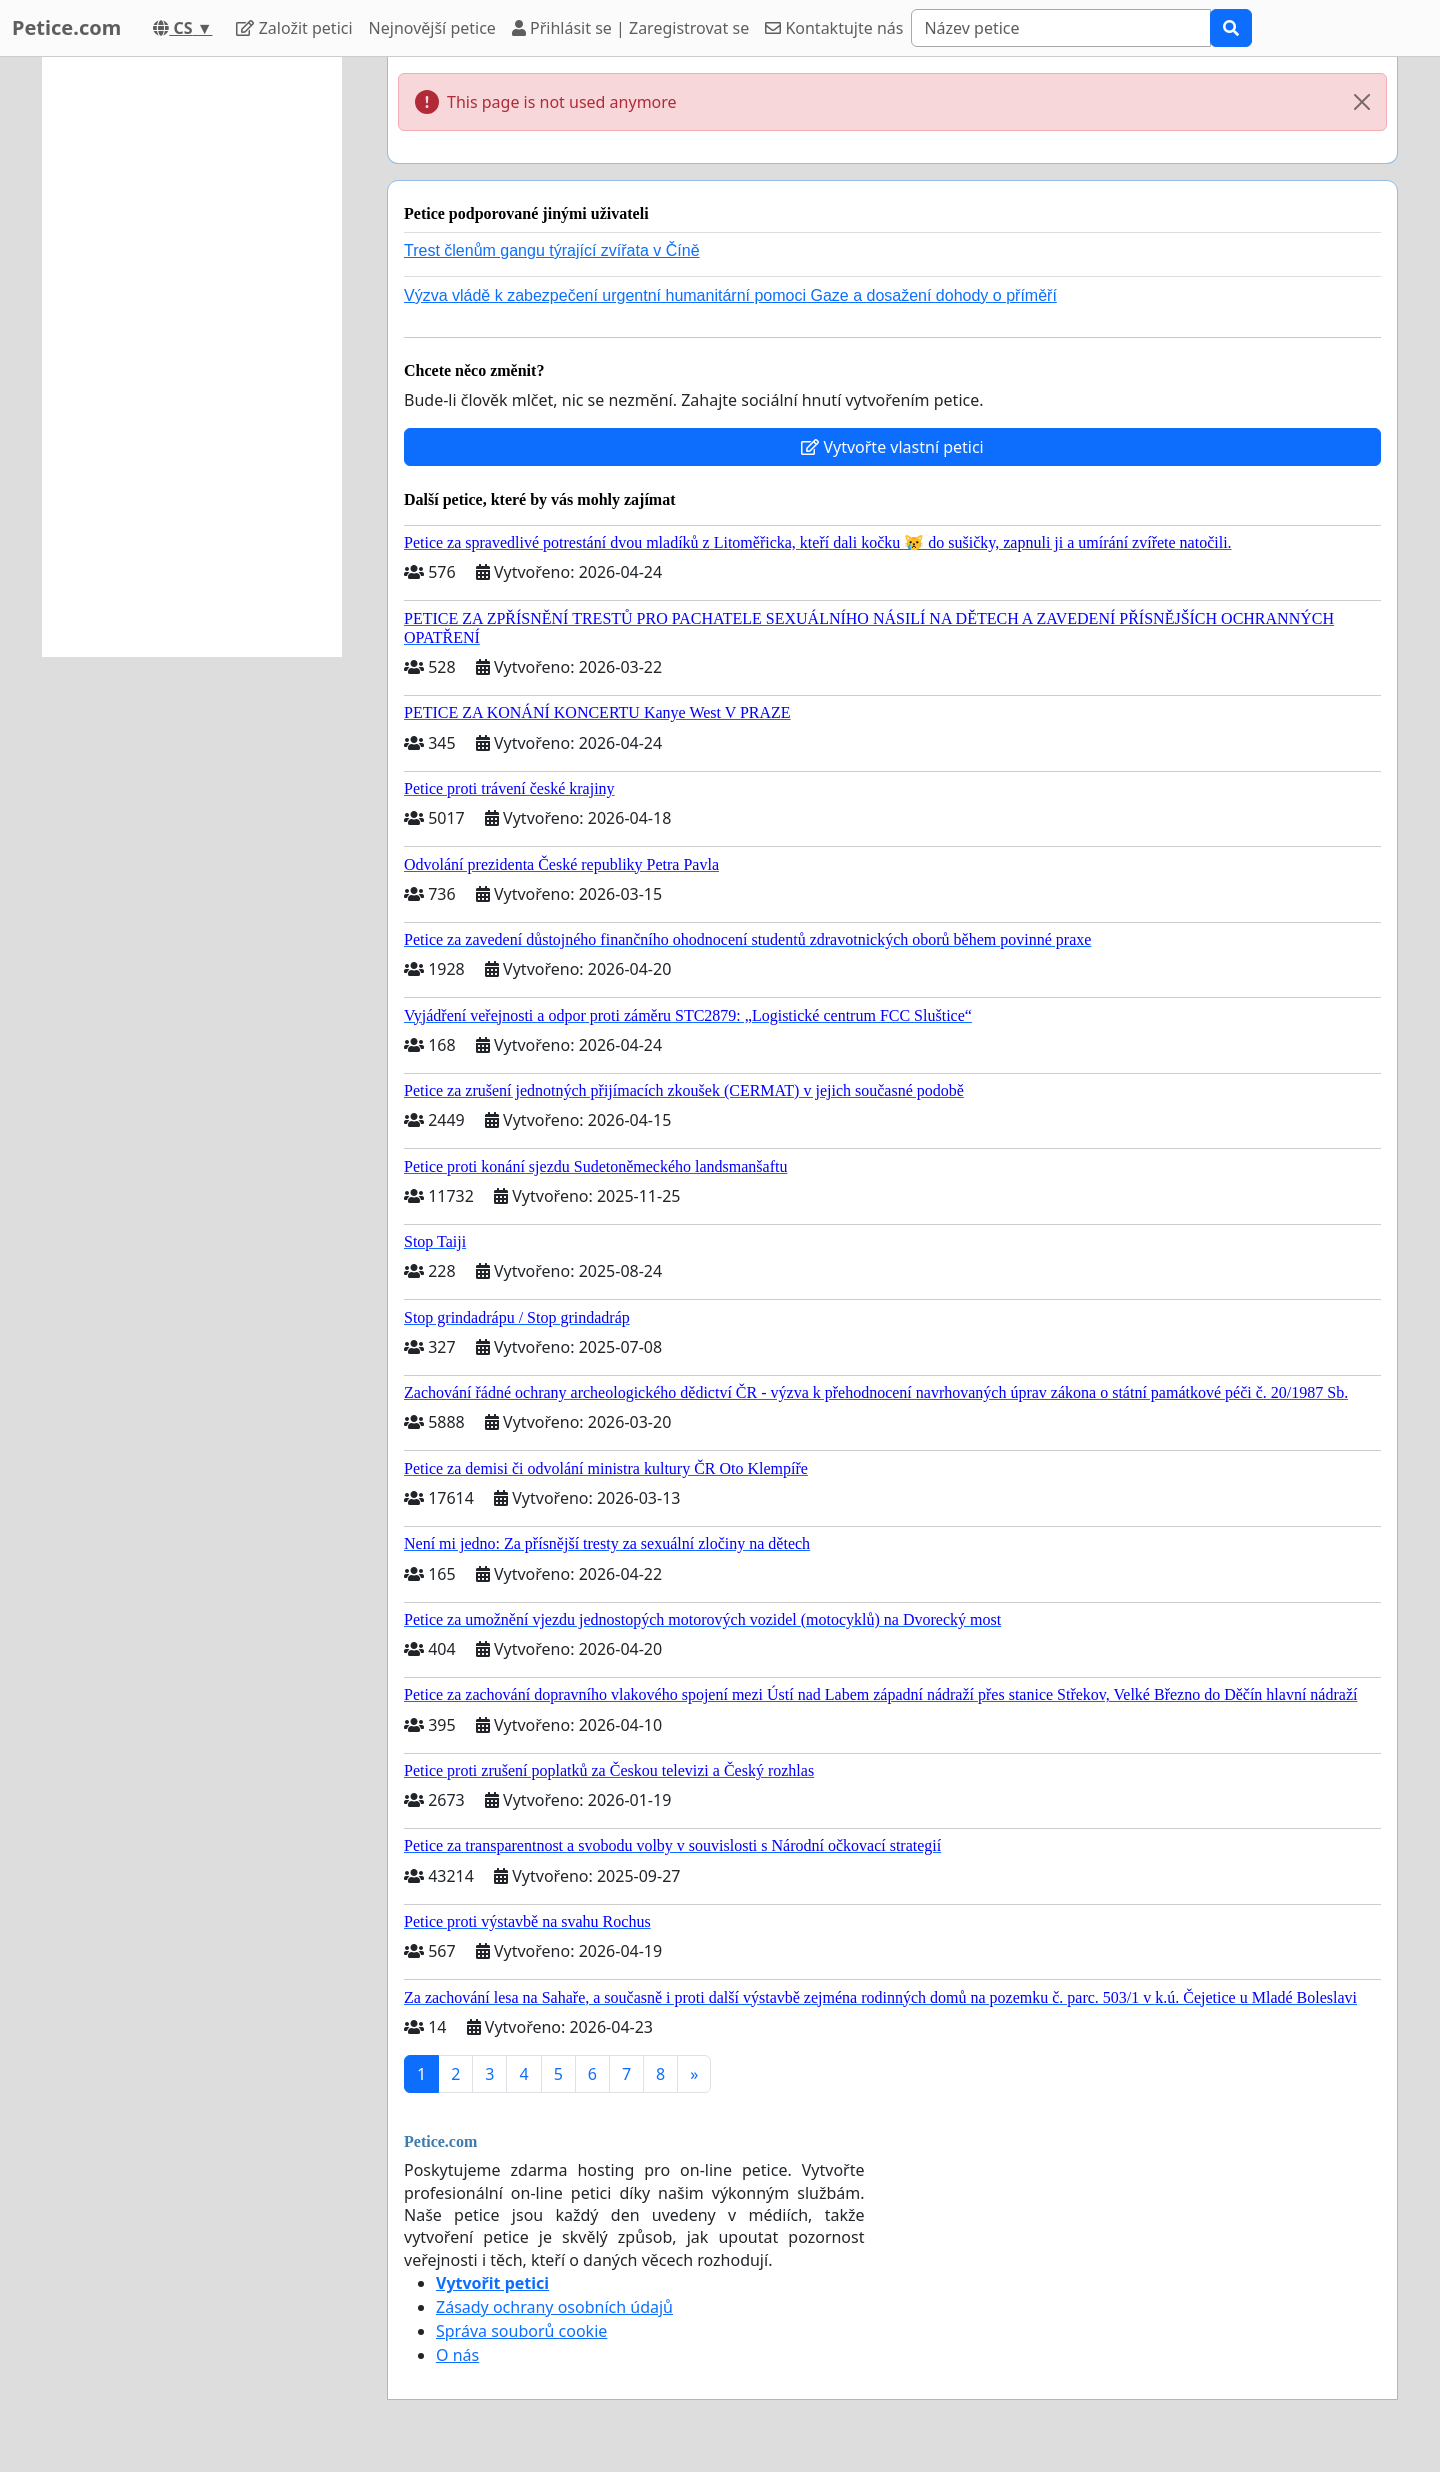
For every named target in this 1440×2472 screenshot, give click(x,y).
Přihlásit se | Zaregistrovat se (630, 28)
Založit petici (294, 28)
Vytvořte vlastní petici (892, 447)
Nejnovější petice (432, 28)
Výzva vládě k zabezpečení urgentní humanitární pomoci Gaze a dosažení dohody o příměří (730, 295)
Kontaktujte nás (834, 28)
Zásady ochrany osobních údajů (554, 2307)
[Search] (1061, 28)
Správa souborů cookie (521, 2331)
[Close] (1362, 102)
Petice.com (66, 27)
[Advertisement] (192, 357)
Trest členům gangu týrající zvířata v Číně (552, 250)
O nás (457, 2355)
